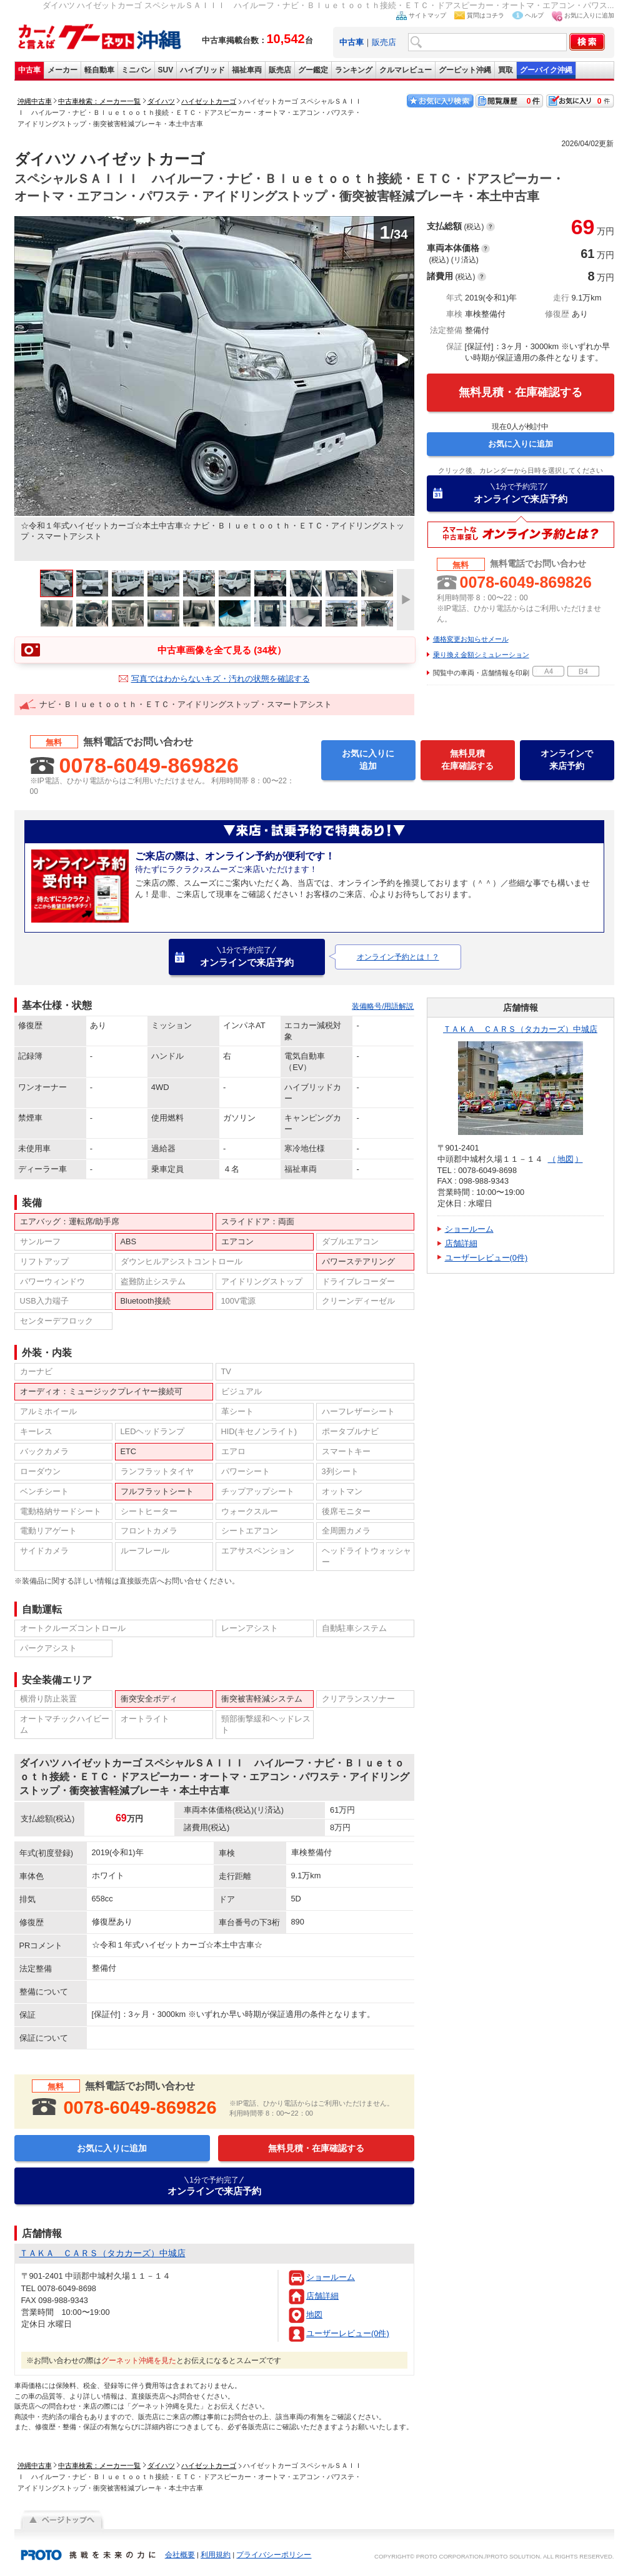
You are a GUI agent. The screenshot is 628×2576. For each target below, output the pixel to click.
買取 (505, 70)
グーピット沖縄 (465, 70)
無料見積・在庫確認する (520, 392)
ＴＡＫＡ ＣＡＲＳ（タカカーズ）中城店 (520, 1029)
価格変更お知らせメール (471, 639)
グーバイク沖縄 (546, 70)
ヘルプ (534, 15)
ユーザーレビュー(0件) (347, 2333)
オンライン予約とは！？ (398, 957)
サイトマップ (427, 15)
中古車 (29, 70)
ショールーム (330, 2277)
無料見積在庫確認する (467, 759)
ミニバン (136, 70)
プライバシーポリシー (273, 2555)
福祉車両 (247, 70)
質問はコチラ (485, 15)
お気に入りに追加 (589, 15)
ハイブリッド (202, 70)
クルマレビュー (405, 70)
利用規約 (216, 2555)
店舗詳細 (322, 2296)
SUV (166, 70)
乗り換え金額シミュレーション (481, 654)
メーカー (62, 70)
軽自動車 (99, 70)
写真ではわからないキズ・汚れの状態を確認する (220, 678)
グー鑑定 (313, 70)
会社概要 (180, 2555)
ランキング (353, 70)
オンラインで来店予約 (520, 493)
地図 (314, 2314)
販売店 (384, 42)
